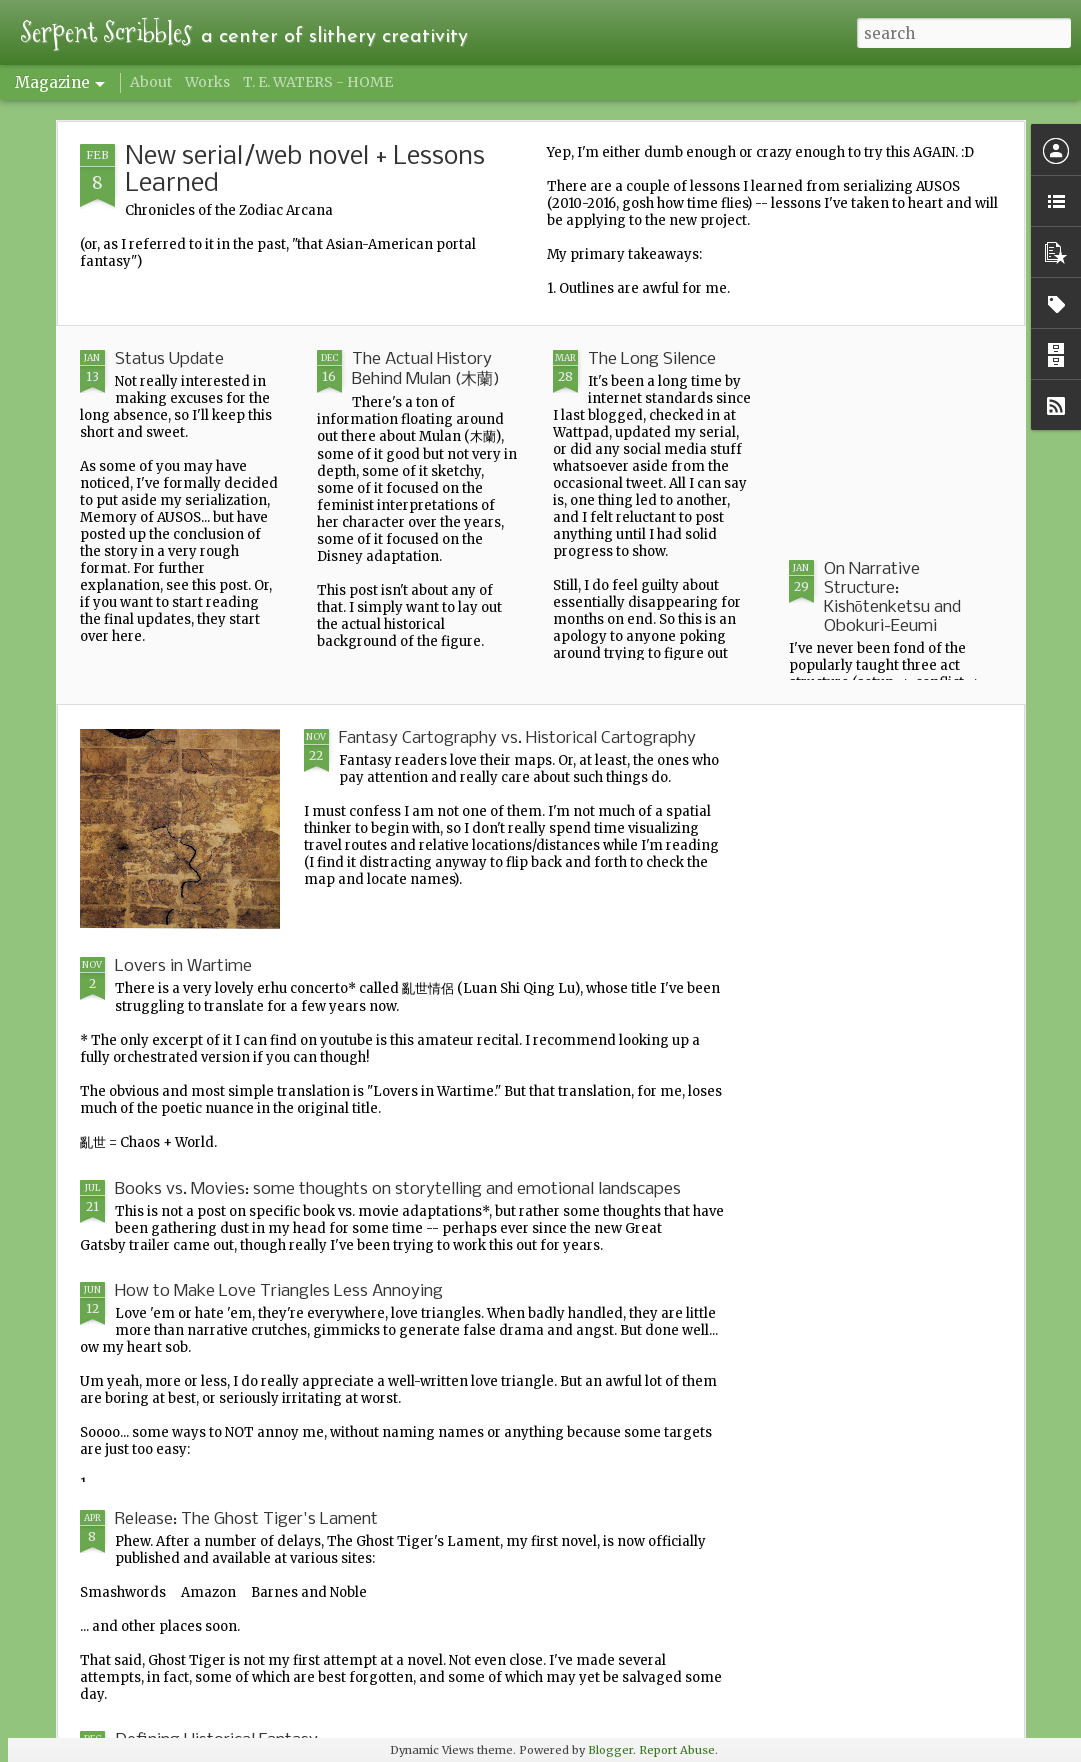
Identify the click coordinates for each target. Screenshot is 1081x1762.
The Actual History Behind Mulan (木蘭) (426, 369)
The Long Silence (652, 359)
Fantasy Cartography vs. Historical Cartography (517, 738)
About (151, 82)
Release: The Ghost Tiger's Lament (246, 1519)
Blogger (610, 1750)
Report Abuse (677, 1750)
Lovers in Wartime (183, 966)
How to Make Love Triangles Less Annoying (279, 1291)
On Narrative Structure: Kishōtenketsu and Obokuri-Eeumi (892, 598)
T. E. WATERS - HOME (318, 82)
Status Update (169, 359)
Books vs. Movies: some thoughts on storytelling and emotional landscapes (398, 1189)
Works (207, 82)
